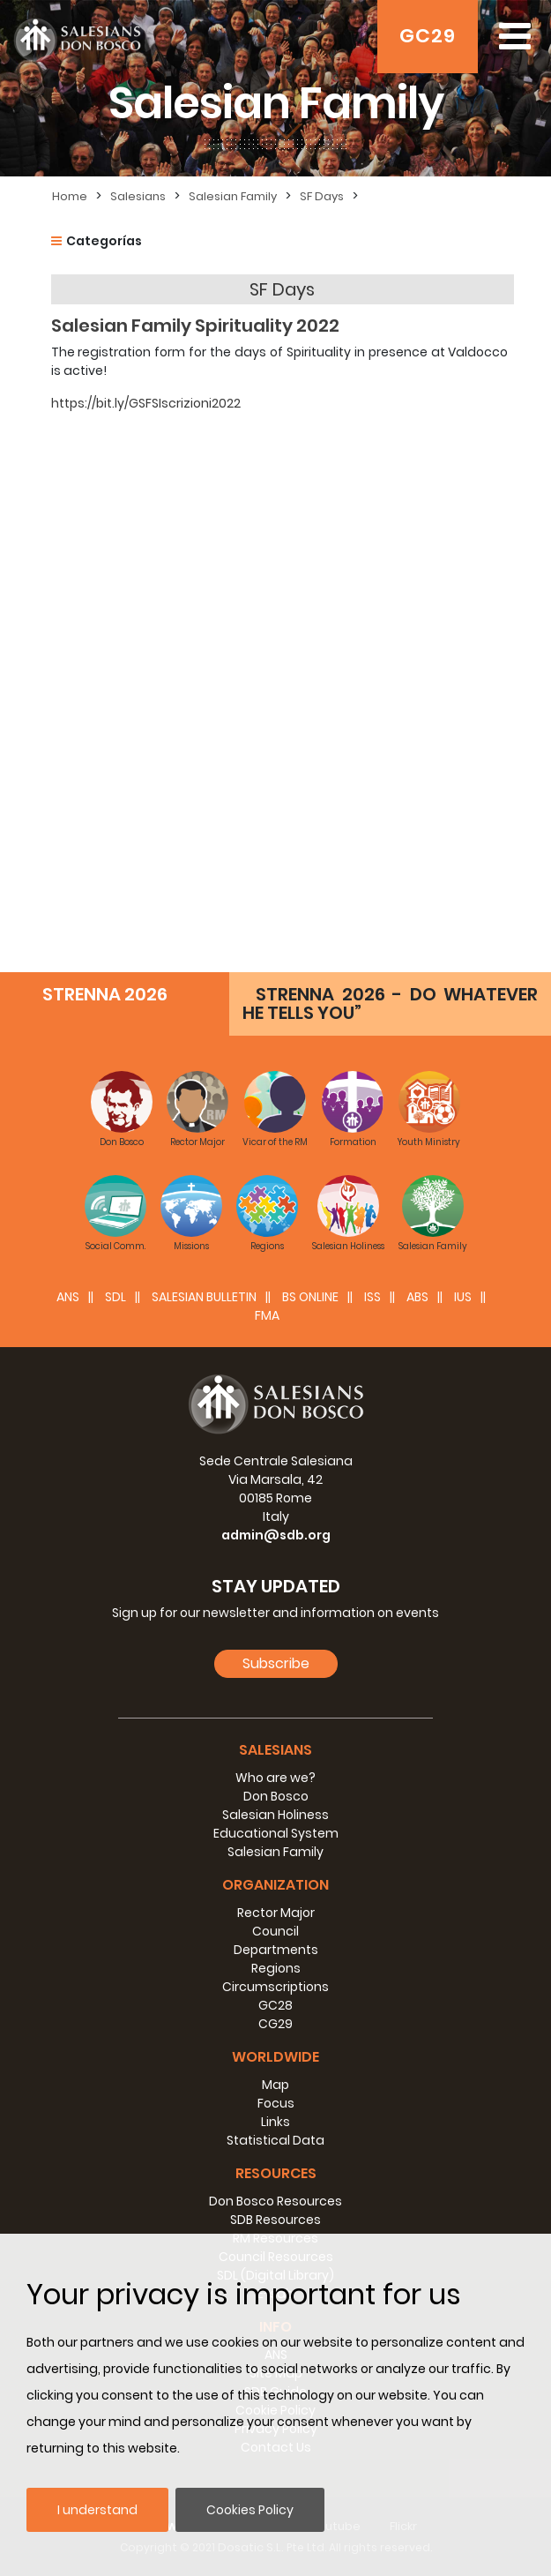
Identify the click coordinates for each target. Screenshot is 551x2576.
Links (275, 2121)
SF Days (322, 196)
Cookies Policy (250, 2510)
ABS (417, 1297)
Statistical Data (275, 2140)
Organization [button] (275, 1885)
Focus (275, 2103)
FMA (267, 1315)
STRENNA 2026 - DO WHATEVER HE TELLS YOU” (390, 1003)
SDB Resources (275, 2219)
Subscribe (275, 1663)
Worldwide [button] (275, 2057)
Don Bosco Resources (275, 2201)
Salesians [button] (275, 1750)
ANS (67, 1297)
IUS (463, 1297)
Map (275, 2084)
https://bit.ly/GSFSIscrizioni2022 (146, 403)
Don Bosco (276, 1796)
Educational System (276, 1833)
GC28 (275, 2005)
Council (275, 1931)
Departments (276, 1949)
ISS (372, 1297)
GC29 (427, 35)
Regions (276, 1968)
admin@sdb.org (276, 1535)
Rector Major (276, 1912)
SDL (115, 1297)
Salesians (138, 196)
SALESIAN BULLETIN (204, 1297)
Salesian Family (233, 196)
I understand (97, 2510)
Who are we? (275, 1777)
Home (69, 196)
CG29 (275, 2024)
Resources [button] (275, 2173)
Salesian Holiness (275, 1814)
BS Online (310, 1297)
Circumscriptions (275, 1987)
